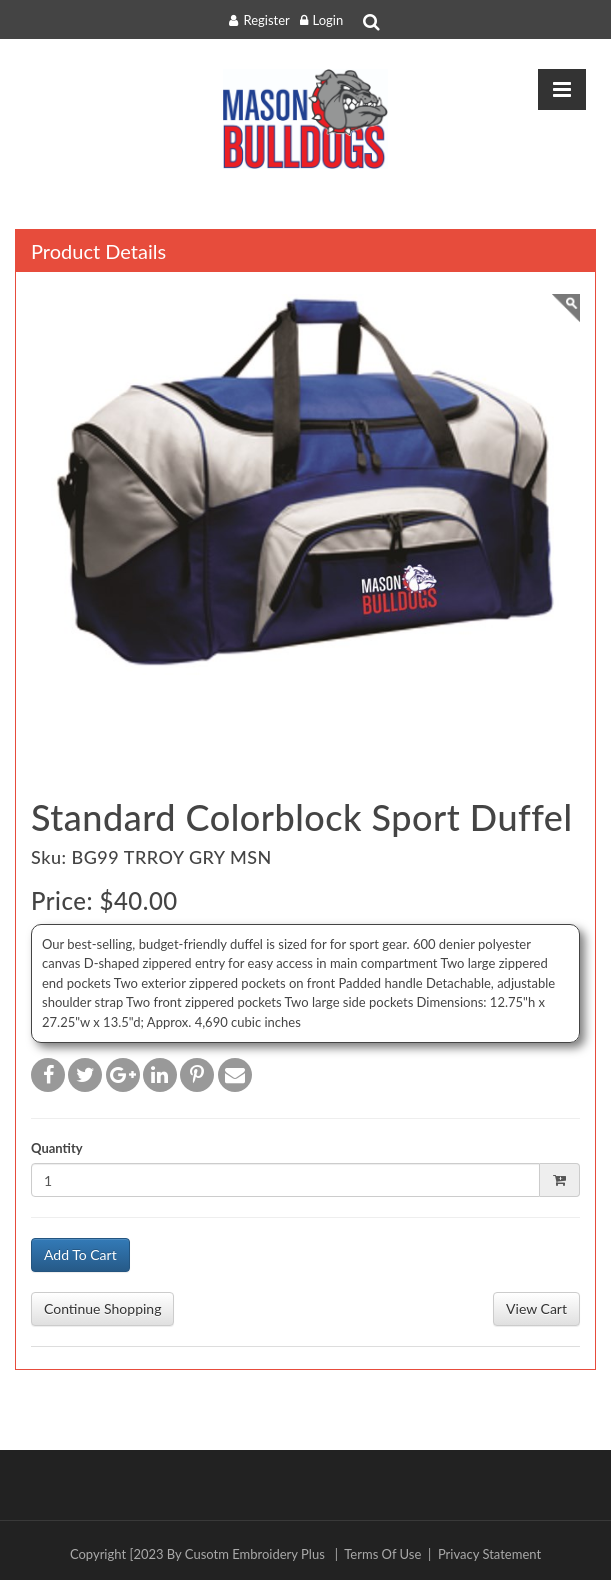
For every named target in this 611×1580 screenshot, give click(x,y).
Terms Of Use (382, 1554)
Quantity (57, 1148)
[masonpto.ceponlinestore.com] (305, 119)
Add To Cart (80, 1254)
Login (328, 20)
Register (266, 20)
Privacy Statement (489, 1554)
